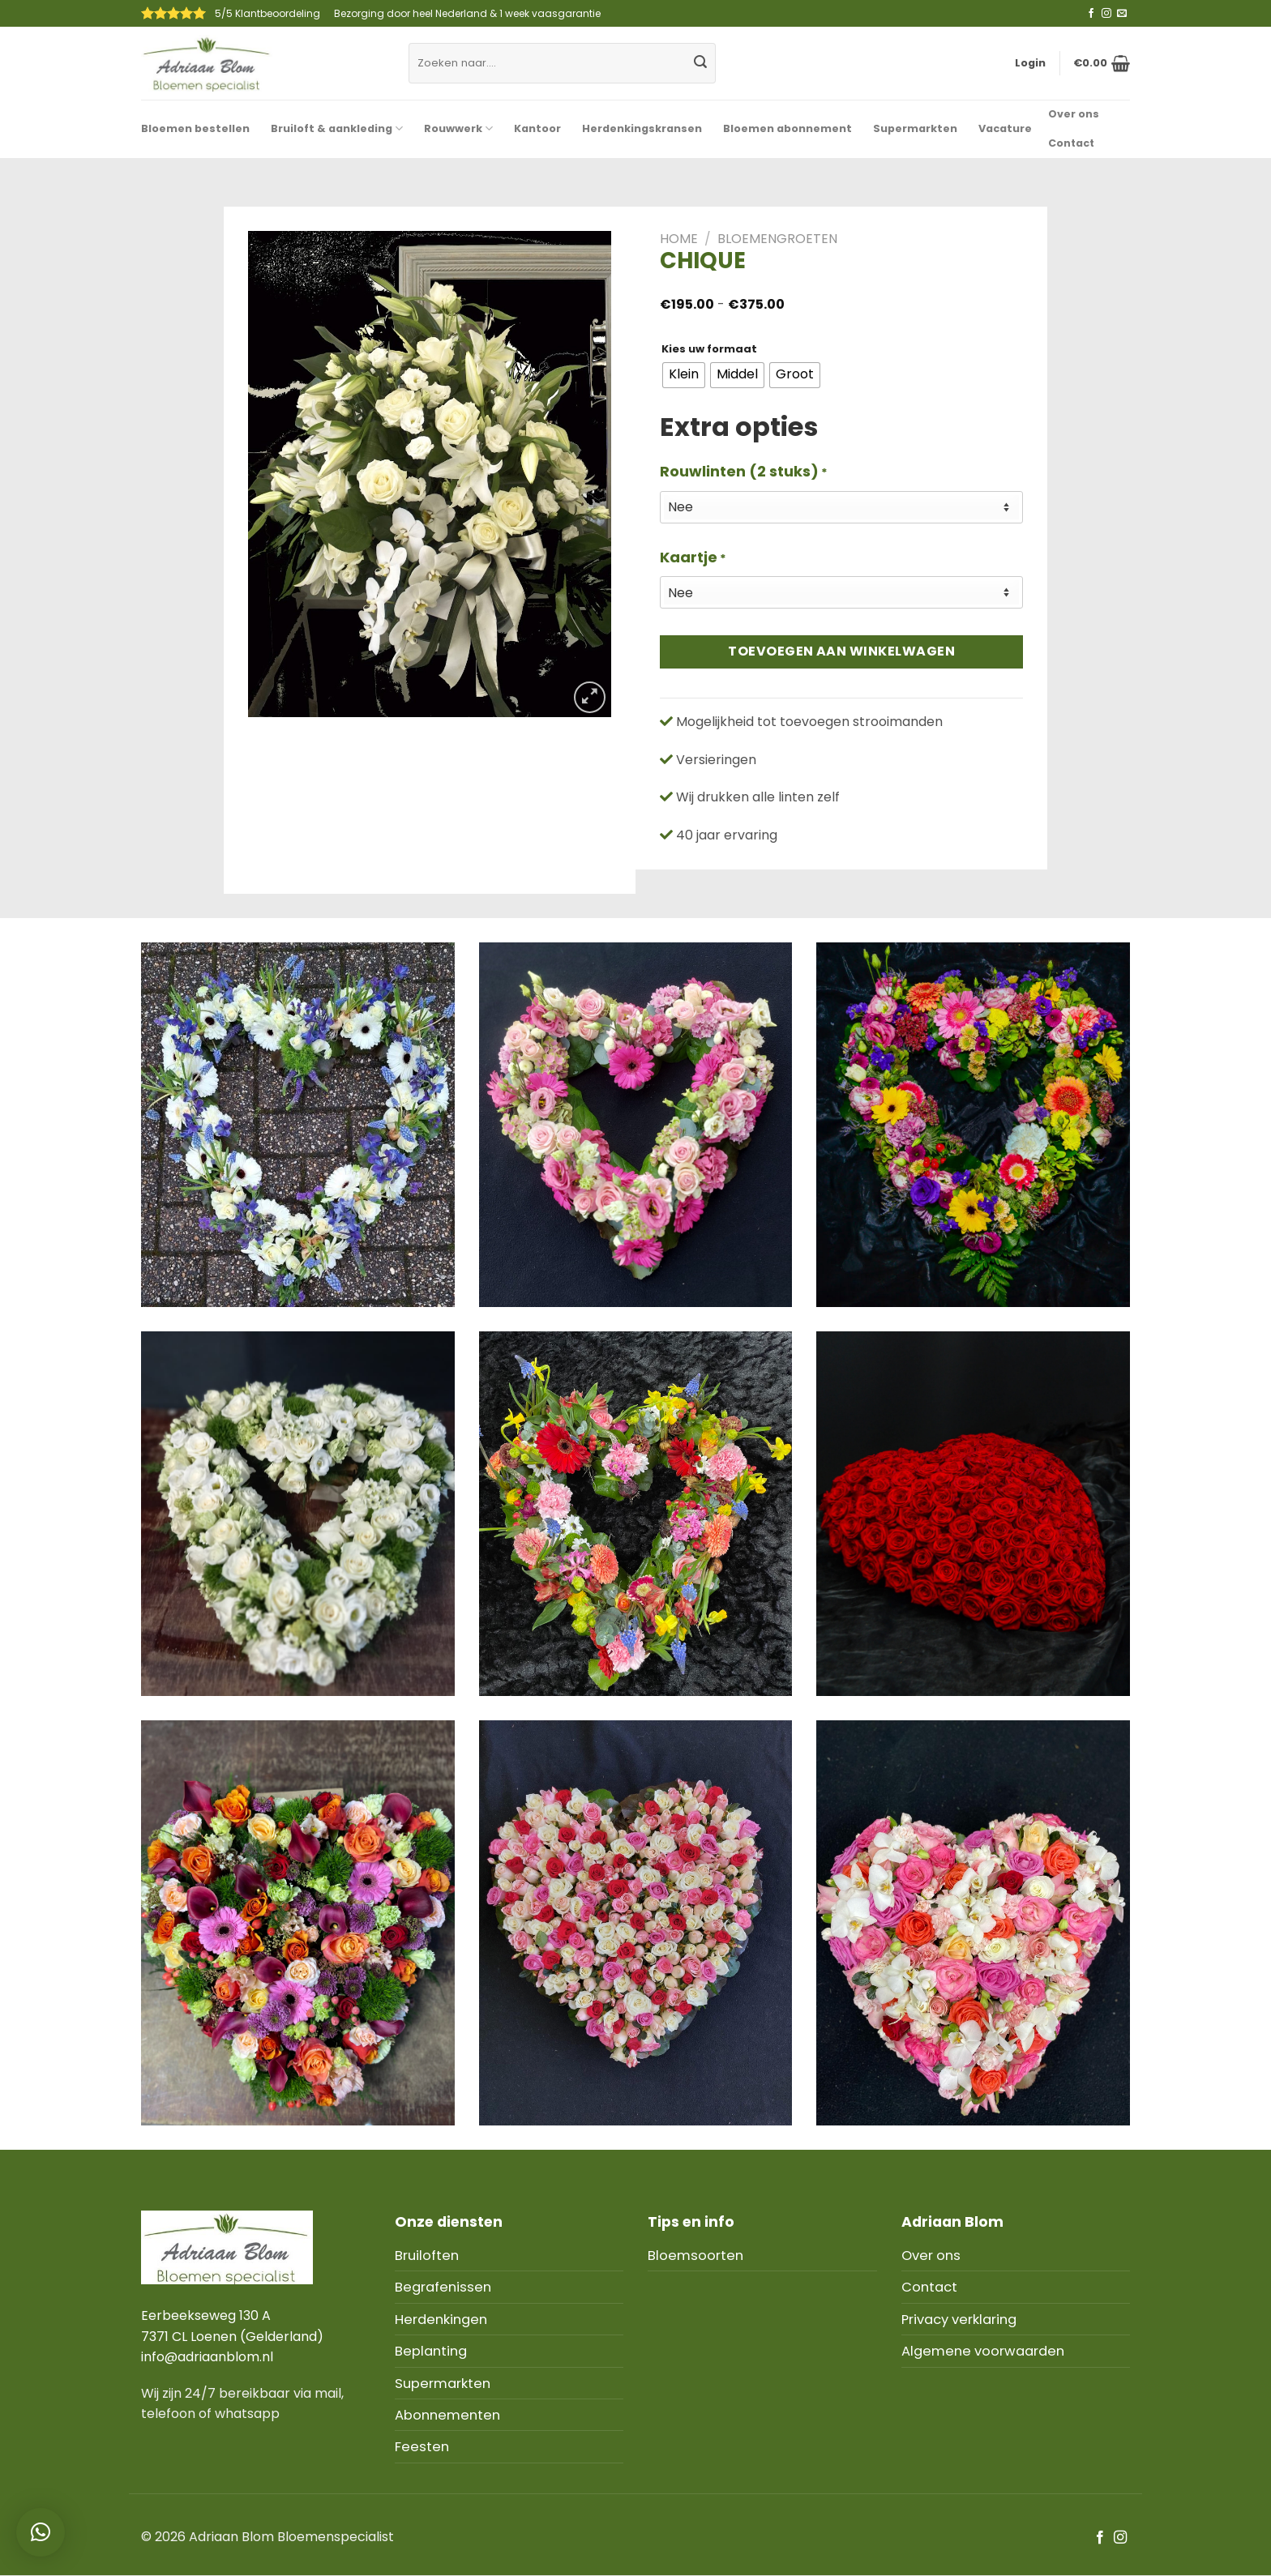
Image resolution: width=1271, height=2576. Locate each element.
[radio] (683, 375)
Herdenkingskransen (642, 128)
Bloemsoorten (695, 2255)
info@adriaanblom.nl (207, 2356)
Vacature (1005, 128)
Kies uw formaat (709, 349)
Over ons (1073, 114)
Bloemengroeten (777, 238)
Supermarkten (915, 128)
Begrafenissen (443, 2287)
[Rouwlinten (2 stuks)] (841, 507)
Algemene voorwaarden (982, 2351)
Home (679, 238)
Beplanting (431, 2351)
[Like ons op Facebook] (1091, 13)
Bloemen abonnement (787, 128)
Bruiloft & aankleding (337, 128)
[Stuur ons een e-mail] (1122, 13)
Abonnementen (447, 2415)
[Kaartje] (841, 592)
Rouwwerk (458, 128)
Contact (1071, 143)
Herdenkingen (441, 2319)
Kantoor (537, 128)
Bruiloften (427, 2255)
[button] (40, 2532)
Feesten (422, 2446)
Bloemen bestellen (195, 128)
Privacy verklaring (958, 2319)
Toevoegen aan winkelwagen (841, 651)
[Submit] (700, 63)
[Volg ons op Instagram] (1106, 13)
